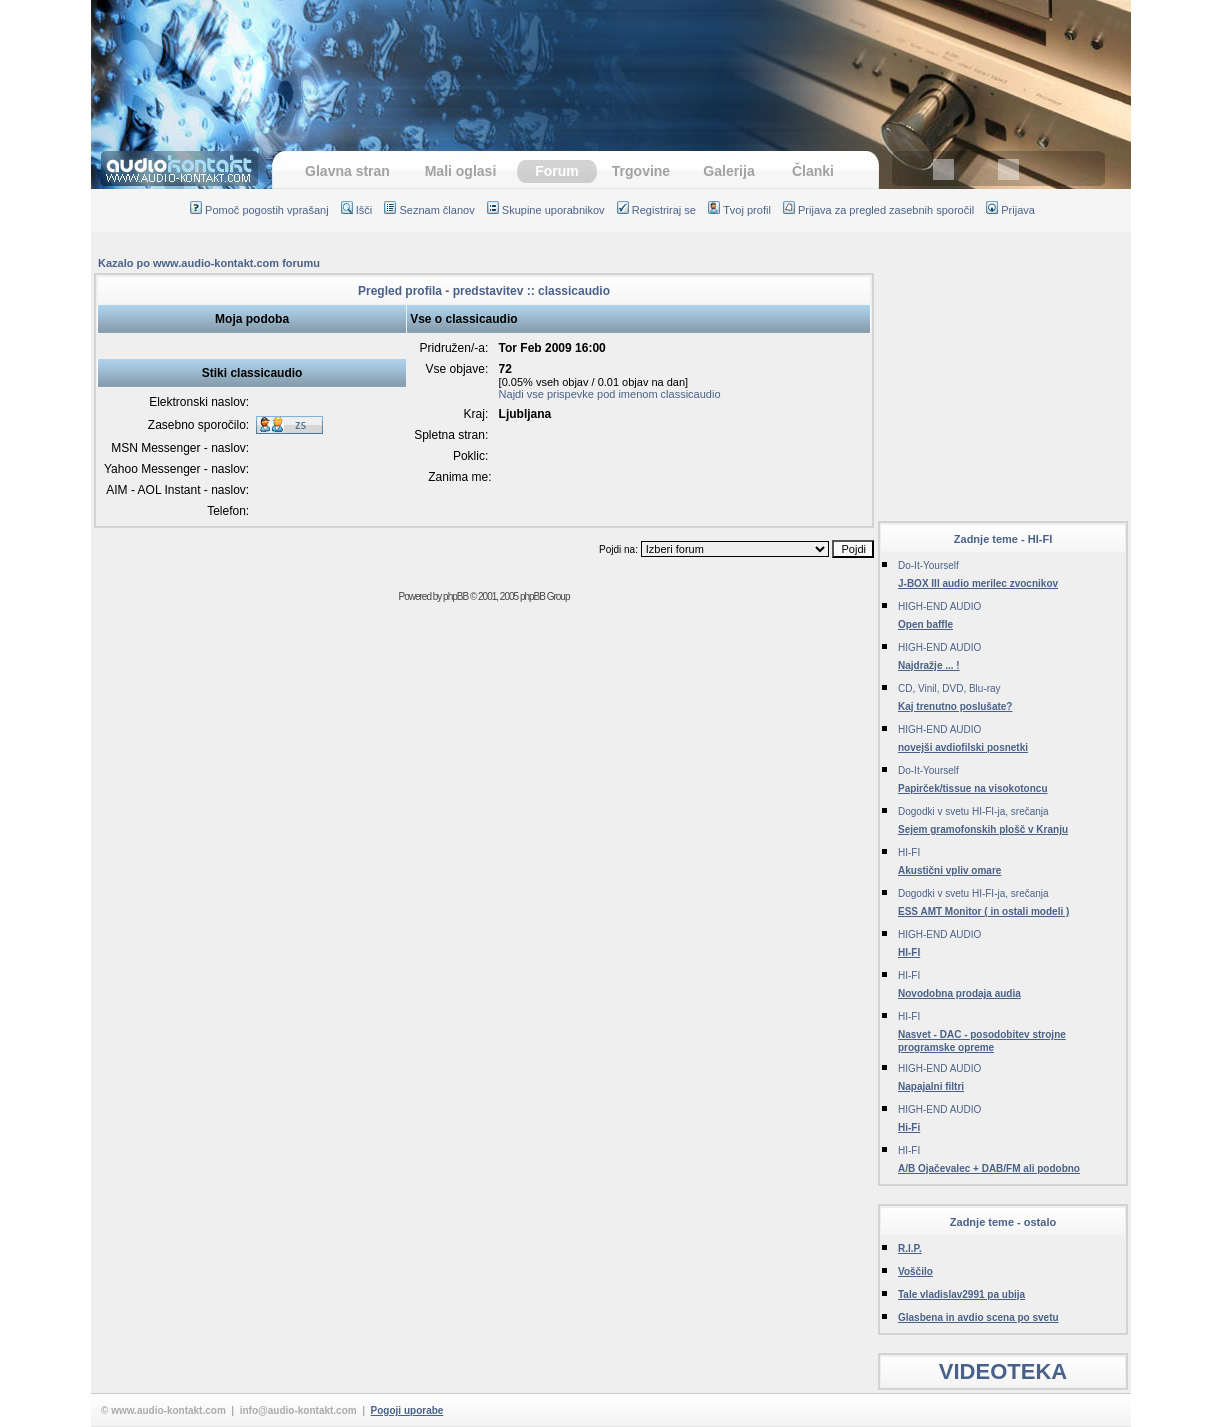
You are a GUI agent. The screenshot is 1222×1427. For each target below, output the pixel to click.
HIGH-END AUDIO (939, 606)
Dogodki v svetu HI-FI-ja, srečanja (973, 811)
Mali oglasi (461, 171)
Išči (357, 210)
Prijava (1010, 210)
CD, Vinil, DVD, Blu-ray (949, 688)
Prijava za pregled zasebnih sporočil (878, 210)
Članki (813, 171)
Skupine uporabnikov (546, 210)
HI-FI (909, 852)
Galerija (728, 171)
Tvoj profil (739, 210)
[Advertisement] (611, 65)
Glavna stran (347, 171)
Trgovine (641, 171)
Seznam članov (429, 210)
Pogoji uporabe (407, 1410)
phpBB (455, 596)
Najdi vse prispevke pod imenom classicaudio (610, 394)
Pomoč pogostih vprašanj (259, 210)
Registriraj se (656, 210)
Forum (557, 171)
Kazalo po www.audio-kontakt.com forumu (209, 263)
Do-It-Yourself (928, 565)
